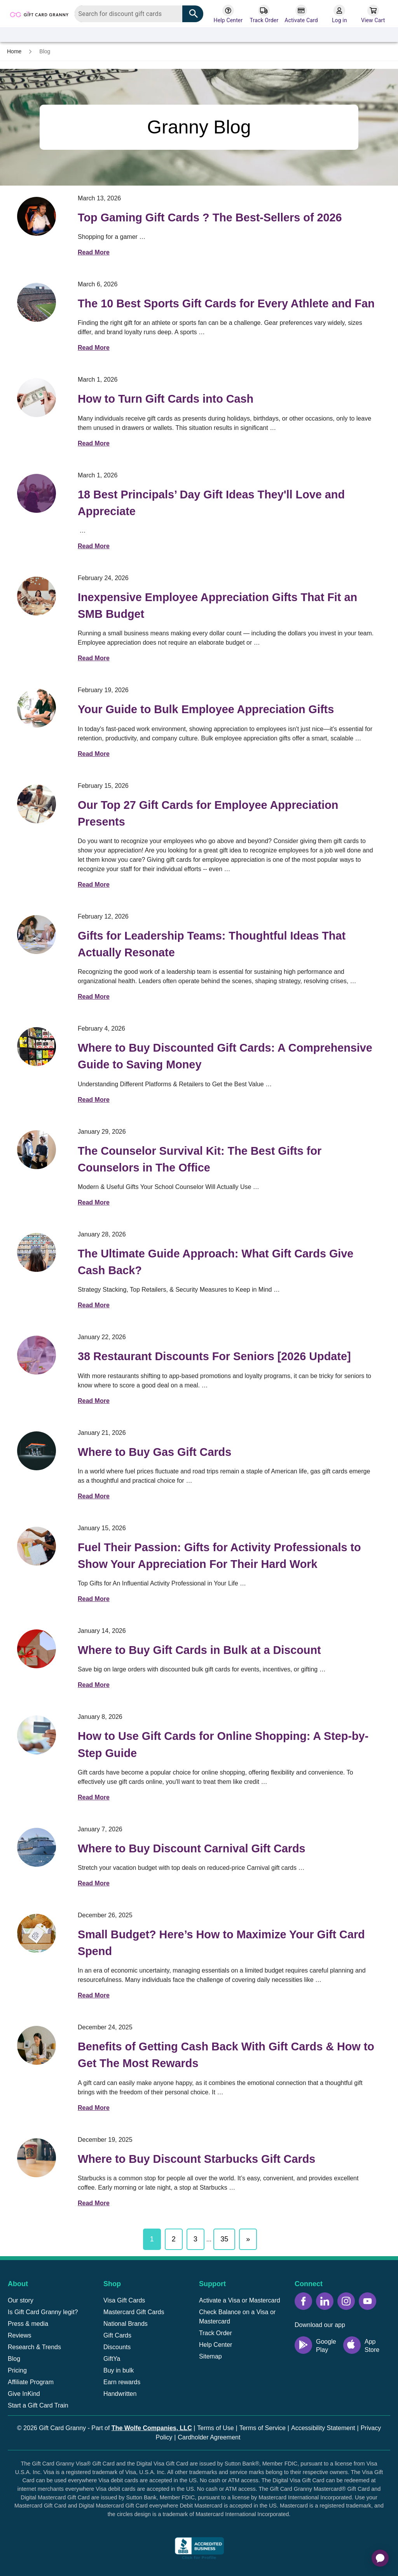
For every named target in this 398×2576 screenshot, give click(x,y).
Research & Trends (34, 2347)
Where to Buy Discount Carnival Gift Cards (191, 1848)
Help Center (215, 2344)
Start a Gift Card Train (38, 2405)
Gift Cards (117, 2335)
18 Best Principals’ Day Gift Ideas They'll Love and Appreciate (211, 502)
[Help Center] (228, 14)
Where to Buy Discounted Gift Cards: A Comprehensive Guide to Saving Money (225, 1056)
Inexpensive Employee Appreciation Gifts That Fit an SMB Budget (217, 605)
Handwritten (119, 2393)
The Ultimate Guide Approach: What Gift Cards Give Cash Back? (215, 1262)
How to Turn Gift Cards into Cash (165, 399)
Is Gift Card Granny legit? (43, 2312)
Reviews (19, 2335)
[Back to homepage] (39, 13)
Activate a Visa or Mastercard (239, 2300)
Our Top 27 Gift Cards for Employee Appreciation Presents (208, 813)
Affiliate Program (31, 2382)
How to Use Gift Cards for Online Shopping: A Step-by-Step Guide (223, 1744)
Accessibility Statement (323, 2428)
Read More (94, 252)
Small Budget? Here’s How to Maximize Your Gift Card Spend (221, 1942)
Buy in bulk (118, 2370)
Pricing (17, 2370)
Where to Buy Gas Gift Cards (154, 1452)
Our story (20, 2300)
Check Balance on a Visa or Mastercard (237, 2317)
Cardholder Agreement (209, 2437)
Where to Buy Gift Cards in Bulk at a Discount (199, 1650)
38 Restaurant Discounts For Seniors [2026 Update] (214, 1356)
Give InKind (24, 2393)
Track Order (215, 2333)
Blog (14, 2358)
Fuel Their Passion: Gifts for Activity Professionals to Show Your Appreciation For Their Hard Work (219, 1555)
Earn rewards (121, 2382)
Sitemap (210, 2356)
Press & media (28, 2323)
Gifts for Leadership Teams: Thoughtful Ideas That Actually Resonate (212, 944)
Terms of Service (262, 2428)
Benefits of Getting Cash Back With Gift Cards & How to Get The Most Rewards (226, 2054)
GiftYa (111, 2358)
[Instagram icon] (346, 2301)
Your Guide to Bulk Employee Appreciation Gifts (206, 709)
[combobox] (139, 13)
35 (224, 2239)
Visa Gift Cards (124, 2300)
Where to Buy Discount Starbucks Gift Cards (196, 2159)
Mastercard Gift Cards (133, 2312)
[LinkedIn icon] (324, 2301)
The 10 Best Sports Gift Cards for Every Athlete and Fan (226, 303)
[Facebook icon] (303, 2301)
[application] (380, 2558)
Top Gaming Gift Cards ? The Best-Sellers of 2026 (210, 217)
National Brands (125, 2323)
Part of (141, 2428)
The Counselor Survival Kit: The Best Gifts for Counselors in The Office (199, 1159)
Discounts (117, 2347)
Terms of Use (215, 2428)
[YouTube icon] (367, 2301)
